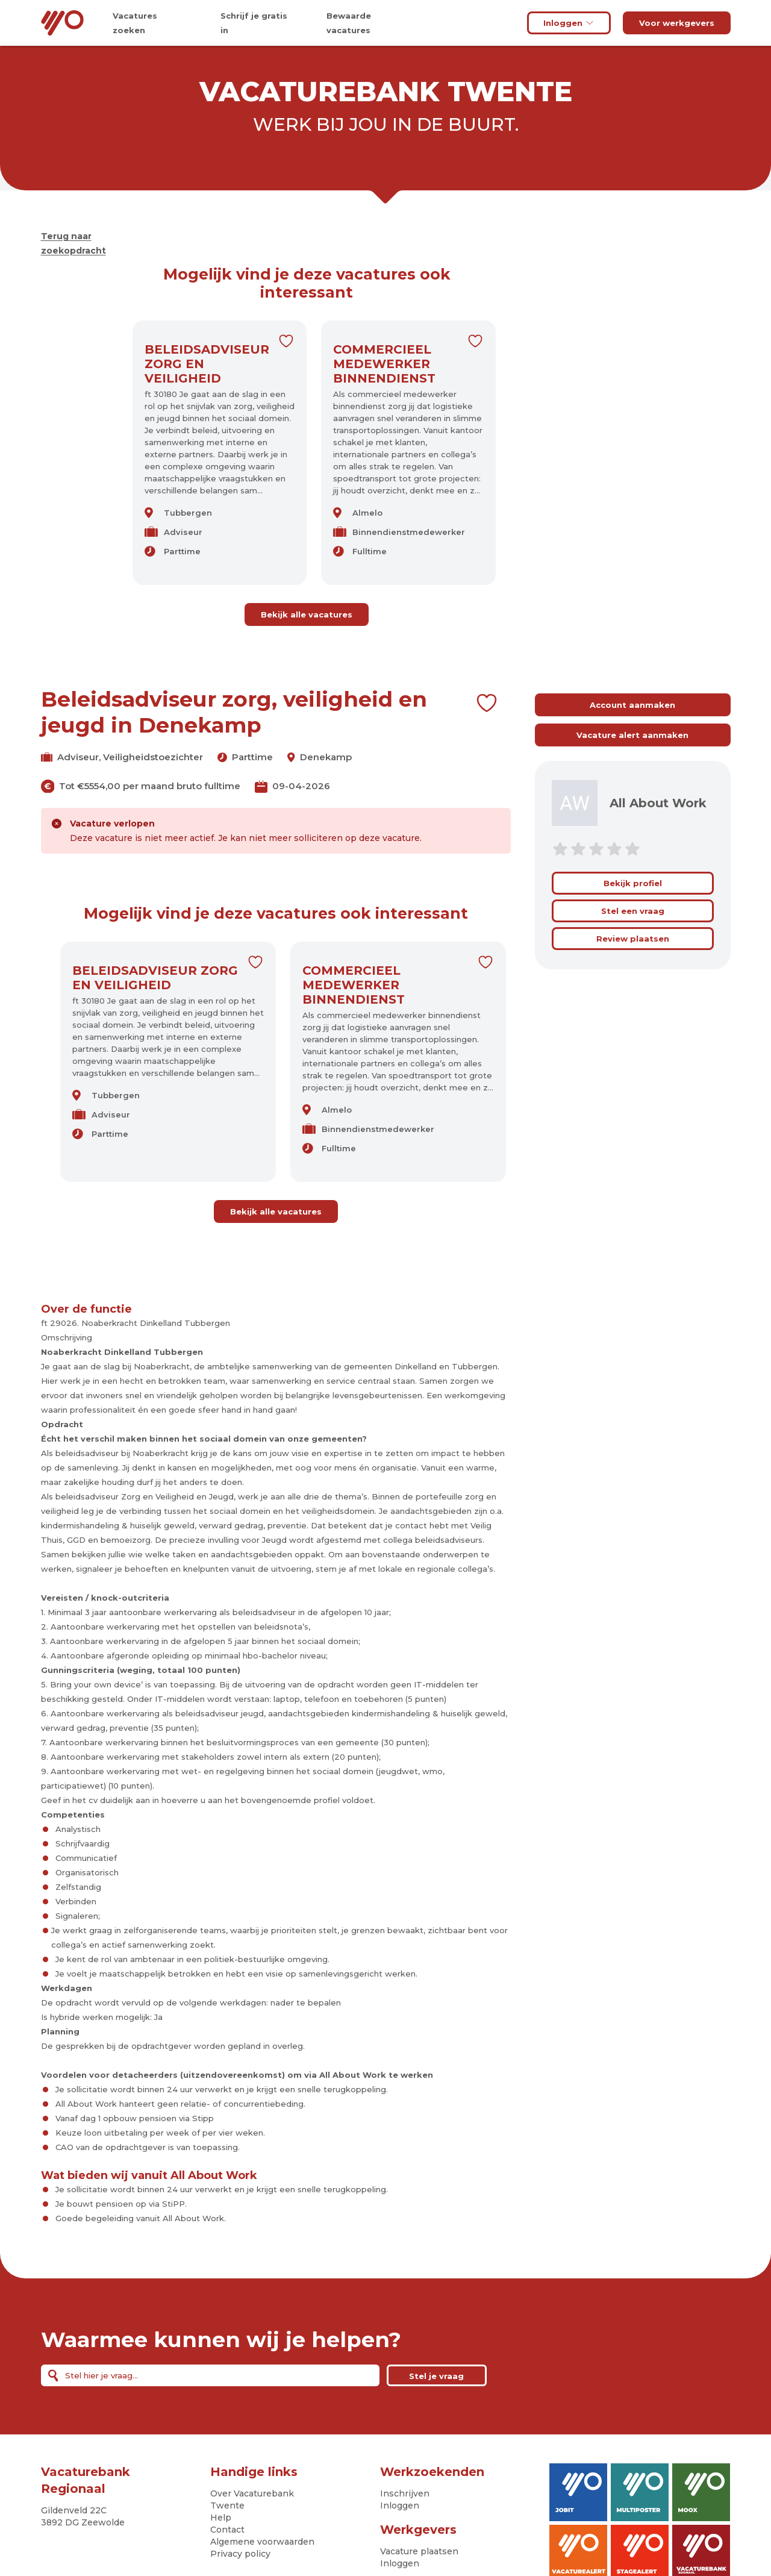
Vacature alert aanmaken (632, 735)
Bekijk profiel (633, 883)
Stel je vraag (436, 2376)
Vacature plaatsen (419, 2551)
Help (220, 2517)
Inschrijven (404, 2493)
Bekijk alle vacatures (306, 614)
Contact (227, 2529)
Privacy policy (240, 2553)
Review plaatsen (632, 938)
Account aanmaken (632, 705)
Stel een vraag (632, 911)
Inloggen (569, 23)
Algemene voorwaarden (262, 2541)
